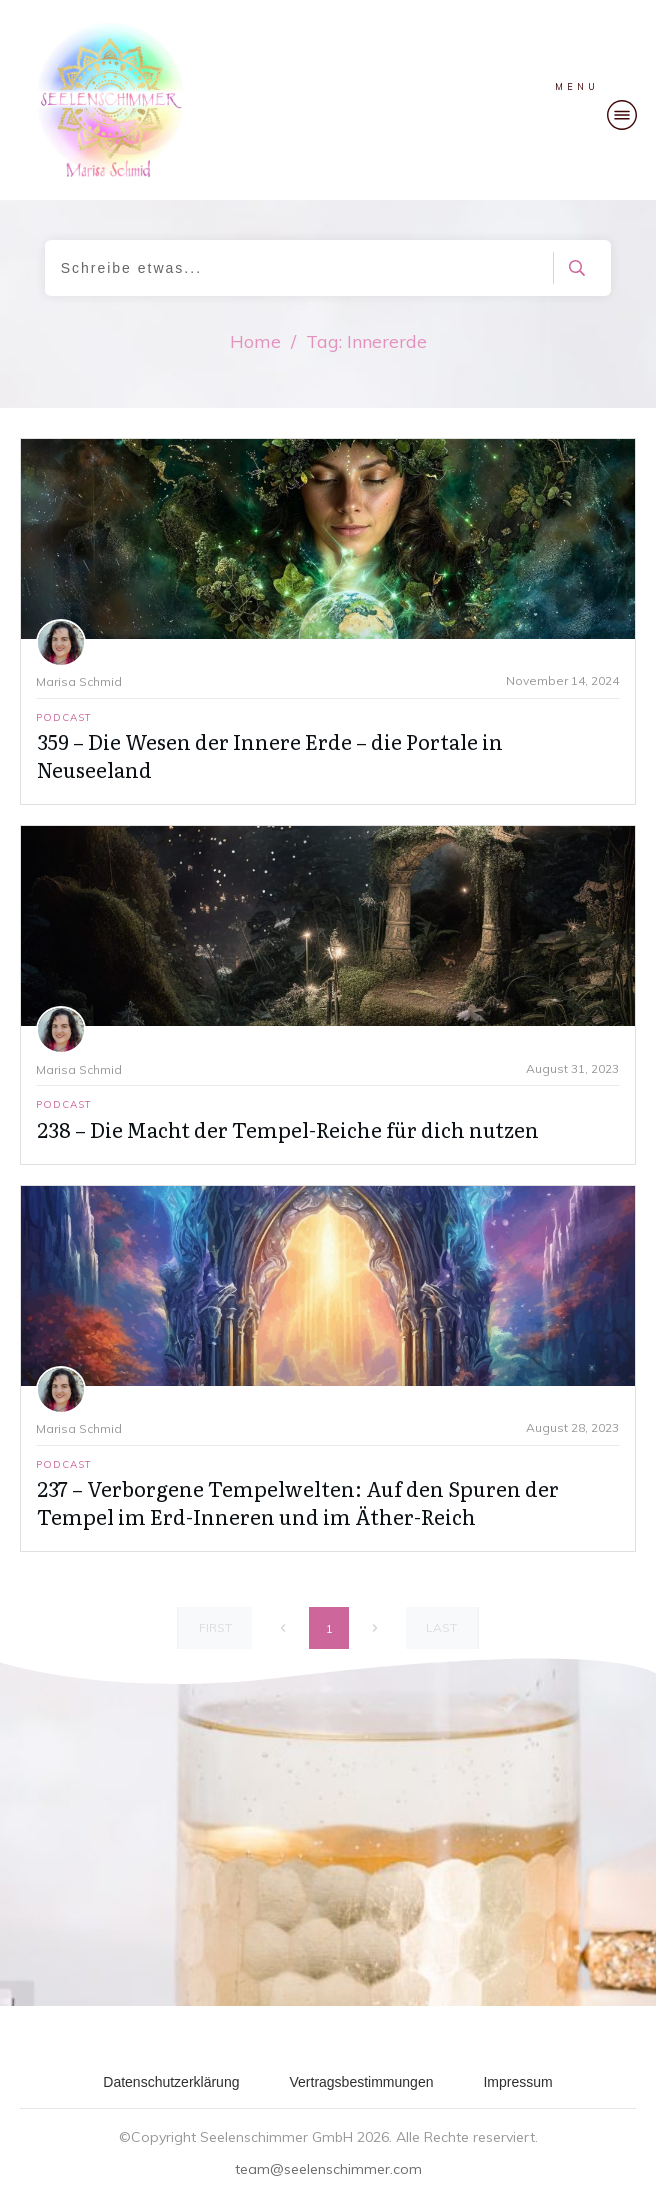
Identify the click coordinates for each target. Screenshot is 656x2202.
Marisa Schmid (79, 681)
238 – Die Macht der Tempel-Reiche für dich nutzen (288, 1129)
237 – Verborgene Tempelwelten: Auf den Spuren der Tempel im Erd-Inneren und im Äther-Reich (298, 1502)
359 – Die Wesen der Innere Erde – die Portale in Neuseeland (270, 755)
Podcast (64, 717)
